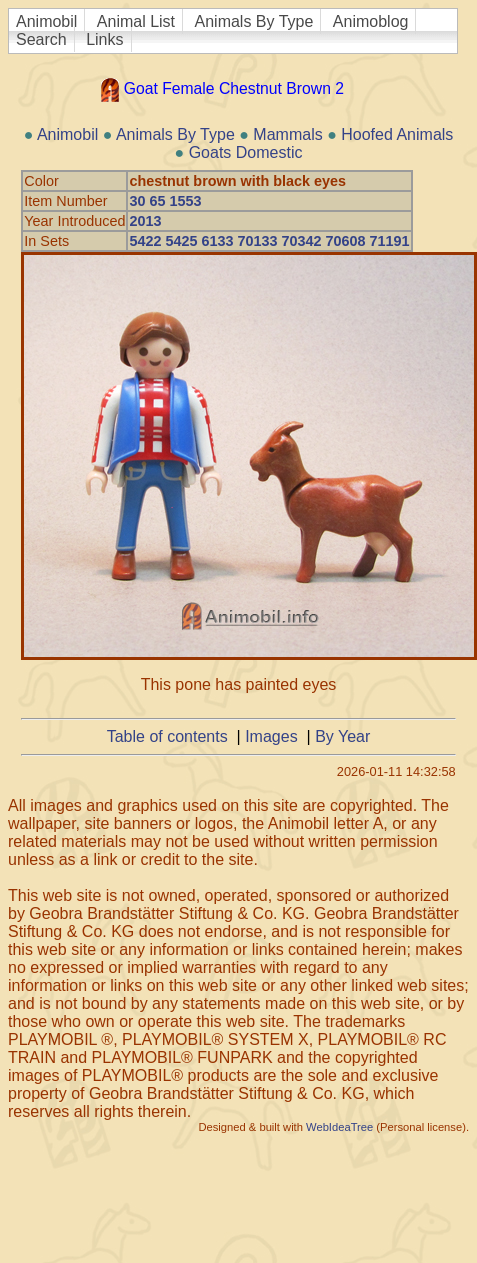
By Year (342, 736)
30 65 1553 (165, 201)
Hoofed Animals (397, 134)
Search (41, 39)
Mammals (287, 134)
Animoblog (371, 21)
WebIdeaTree (339, 1127)
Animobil (46, 21)
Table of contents (167, 736)
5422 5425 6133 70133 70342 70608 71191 (269, 241)
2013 (145, 221)
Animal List (136, 21)
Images (271, 736)
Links (104, 39)
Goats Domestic (246, 152)
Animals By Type (254, 21)
